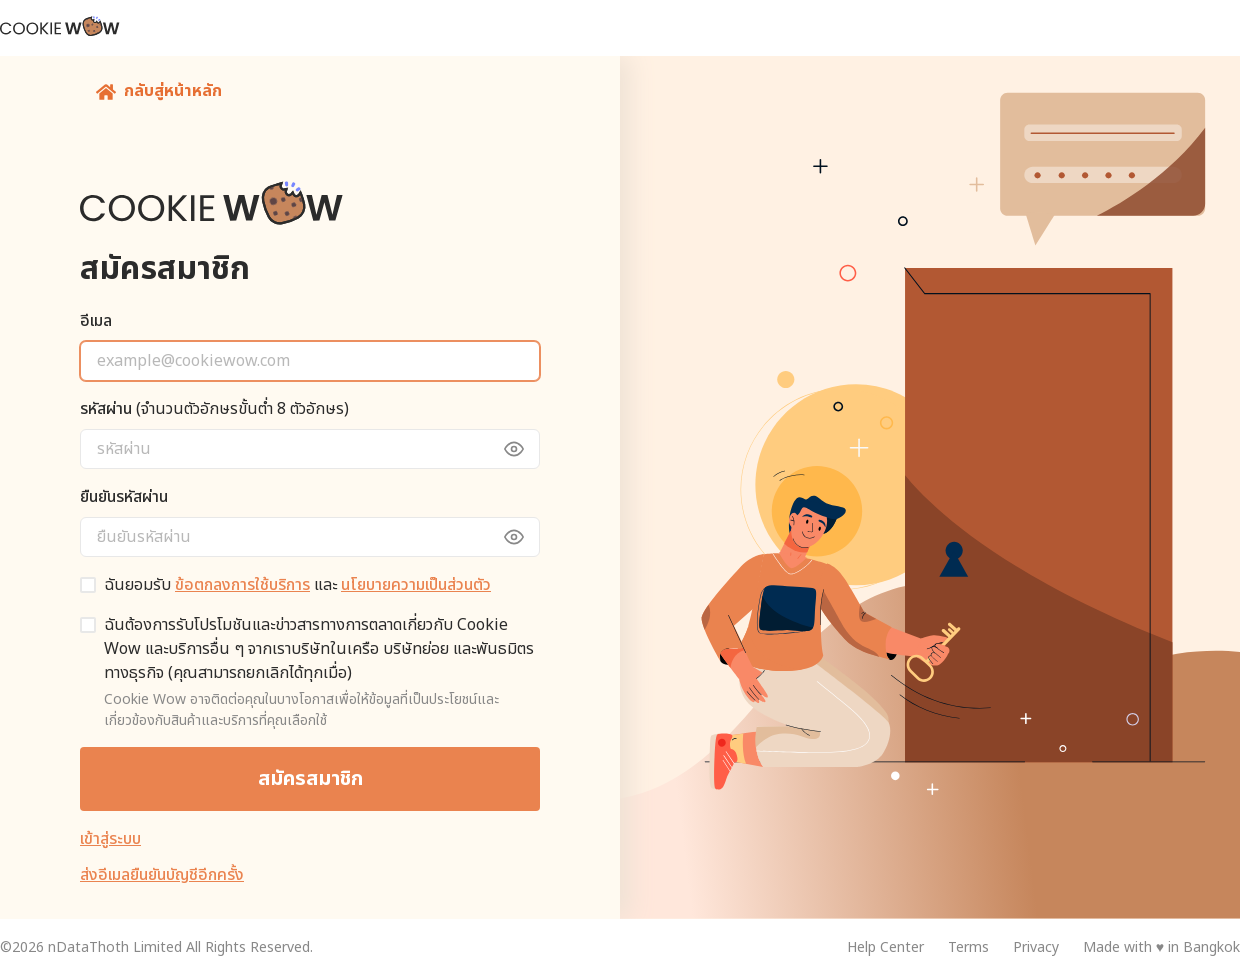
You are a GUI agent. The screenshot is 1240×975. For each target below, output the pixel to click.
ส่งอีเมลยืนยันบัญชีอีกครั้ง (162, 875)
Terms (968, 947)
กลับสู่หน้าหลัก (159, 91)
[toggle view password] (524, 449)
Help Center (885, 947)
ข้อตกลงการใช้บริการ (242, 585)
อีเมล (96, 321)
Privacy (1036, 947)
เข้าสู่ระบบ (110, 839)
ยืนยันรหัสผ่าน (124, 497)
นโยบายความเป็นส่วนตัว (416, 585)
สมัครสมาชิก (310, 779)
